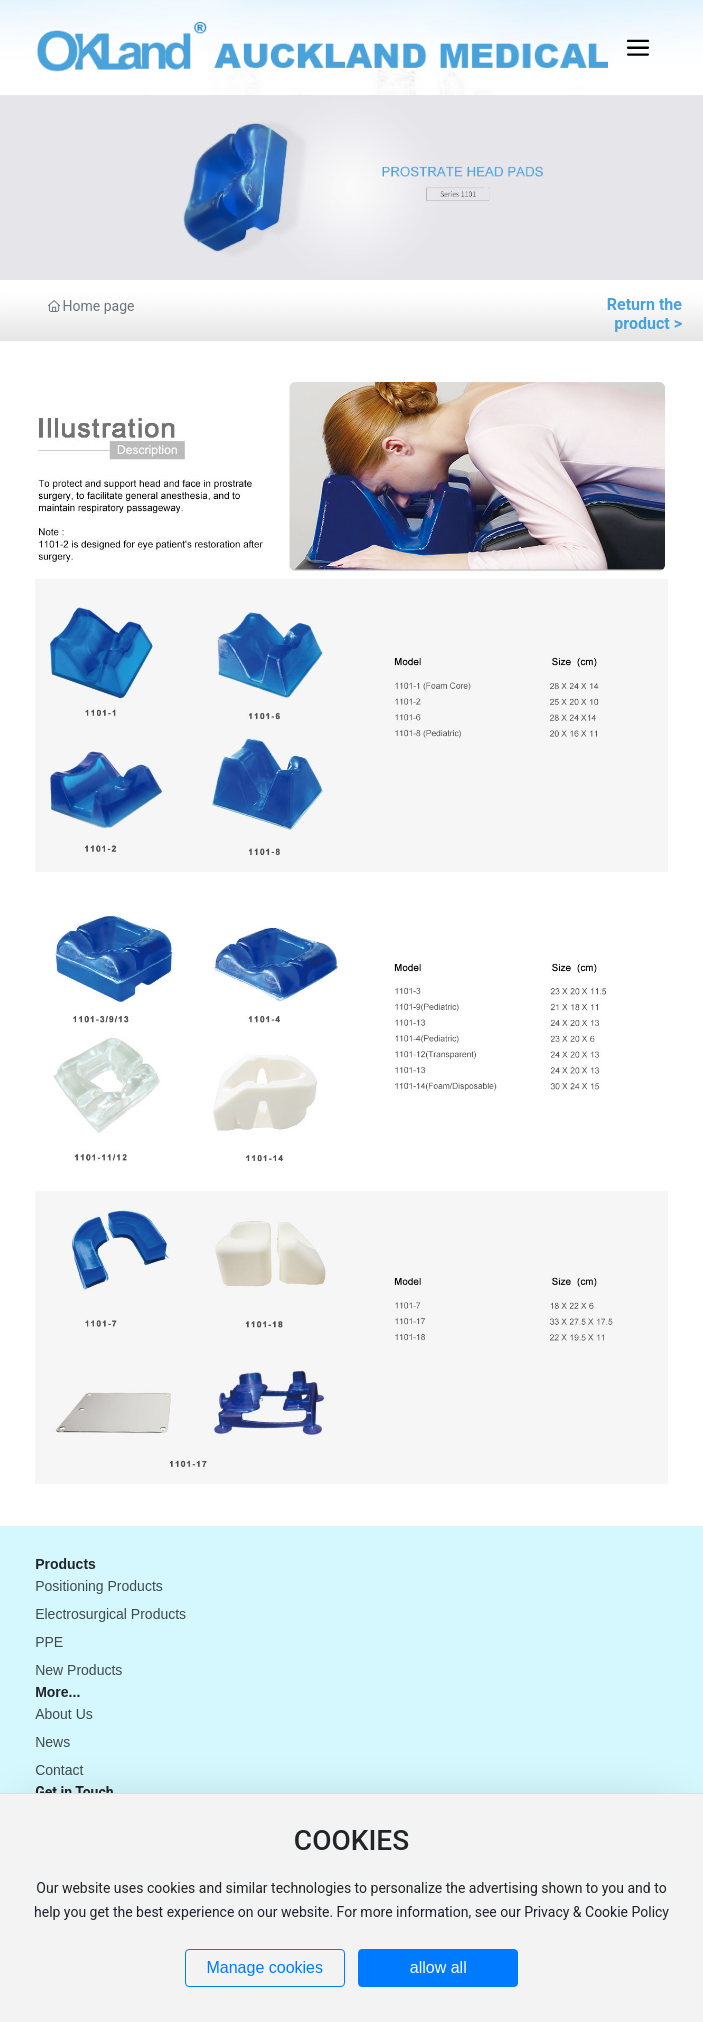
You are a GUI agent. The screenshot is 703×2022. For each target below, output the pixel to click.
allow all (438, 1967)
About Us (64, 1714)
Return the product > (644, 314)
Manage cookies (264, 1967)
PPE (49, 1642)
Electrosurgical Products (110, 1614)
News (52, 1742)
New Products (78, 1670)
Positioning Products (99, 1586)
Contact (59, 1770)
